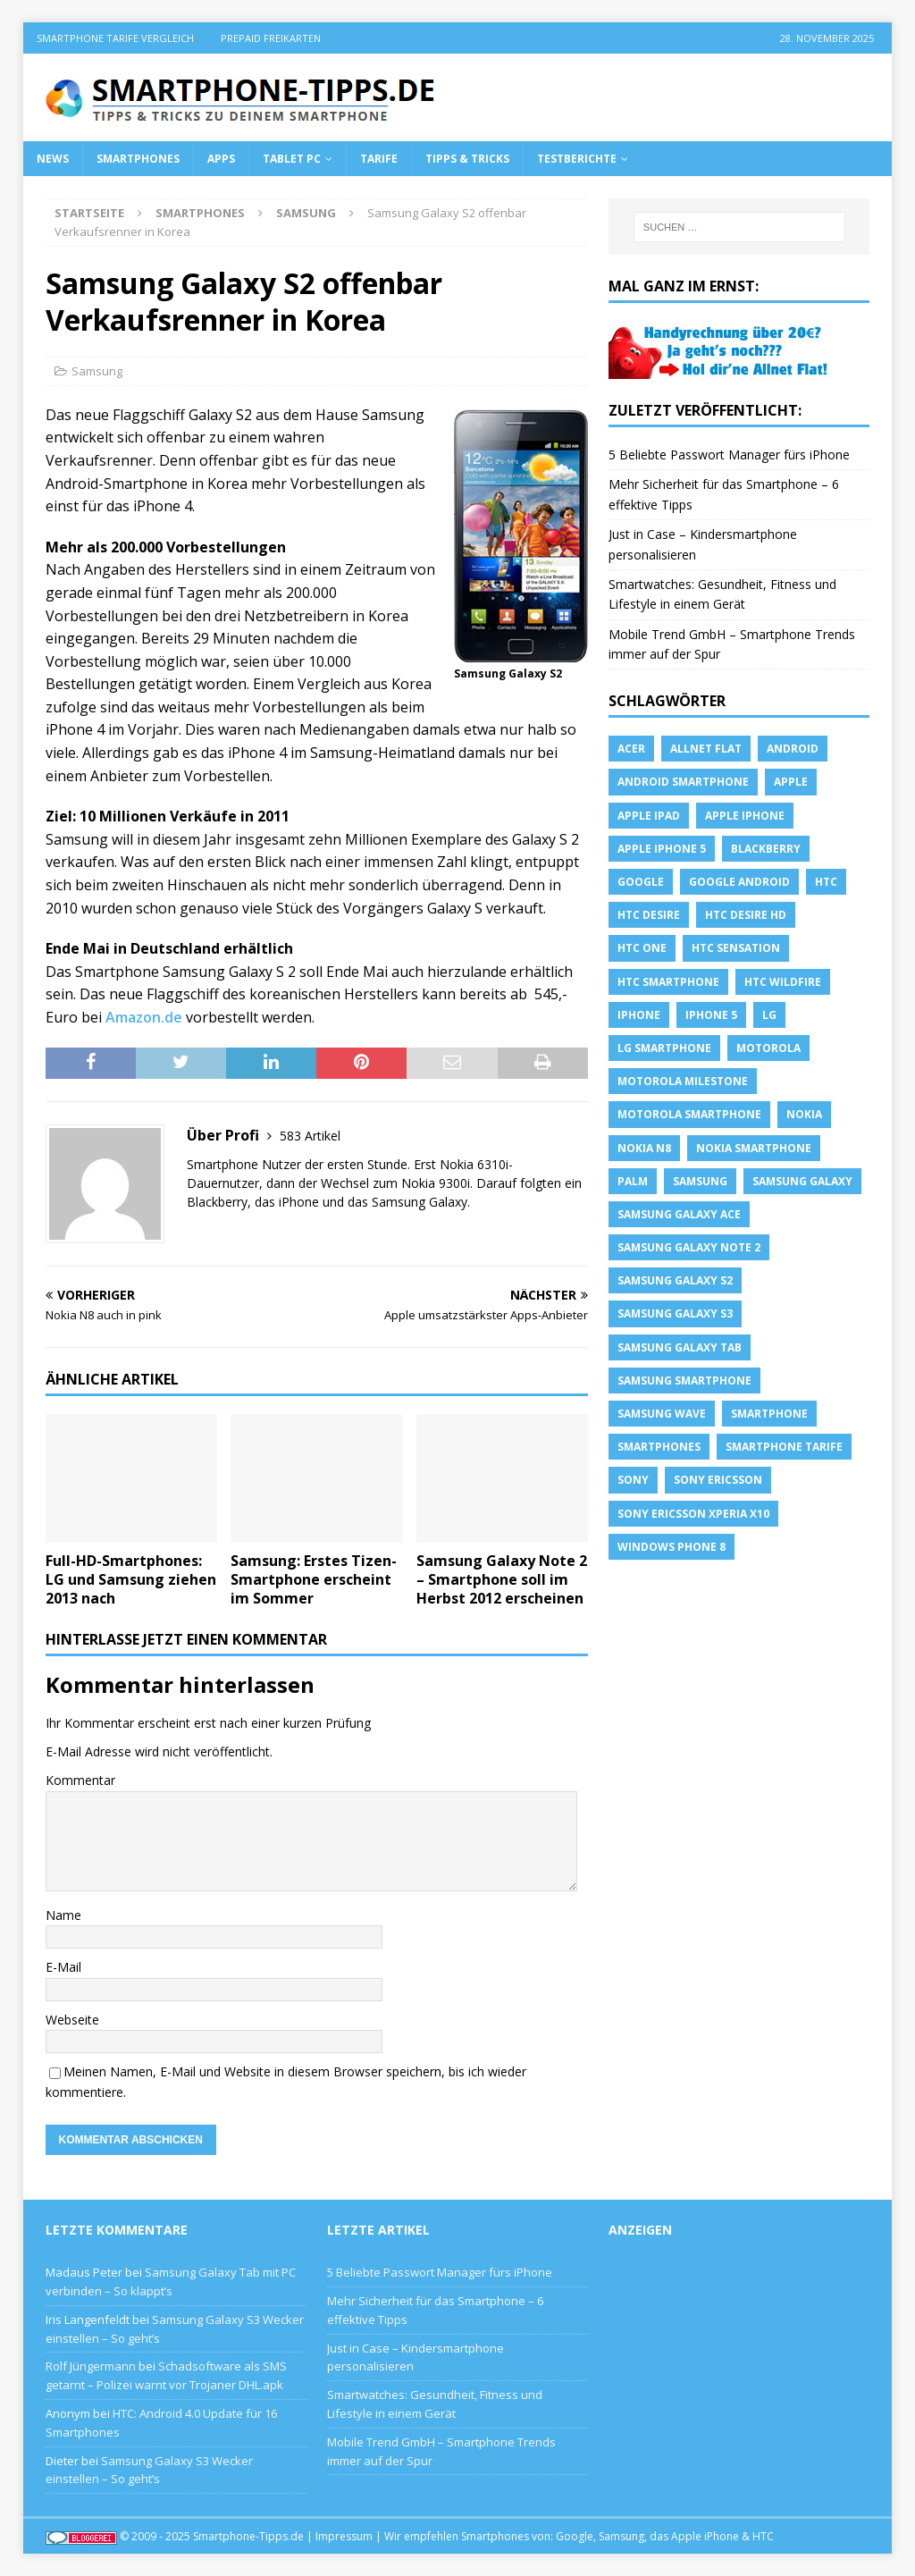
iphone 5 (711, 1015)
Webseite (72, 2019)
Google (640, 881)
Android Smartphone (683, 781)
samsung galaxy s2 (675, 1280)
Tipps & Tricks (467, 158)
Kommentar (80, 1780)
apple (791, 781)
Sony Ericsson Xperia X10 (693, 1513)
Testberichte (577, 158)
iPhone (638, 1015)
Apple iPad (648, 815)
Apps (221, 158)
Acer (631, 748)
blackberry (766, 848)
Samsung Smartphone (684, 1380)
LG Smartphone (664, 1048)
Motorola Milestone (682, 1081)
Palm (632, 1181)
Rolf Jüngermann (91, 2366)
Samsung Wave (661, 1413)
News (53, 158)
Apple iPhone (745, 815)
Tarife (379, 158)
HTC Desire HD (745, 914)
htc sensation (736, 947)
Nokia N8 (644, 1148)
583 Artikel (310, 1135)
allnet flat (706, 748)
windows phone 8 (671, 1546)
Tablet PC (292, 158)
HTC (826, 881)
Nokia (804, 1114)
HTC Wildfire (782, 981)
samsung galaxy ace (679, 1214)
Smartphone (769, 1413)
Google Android (739, 881)
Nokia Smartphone (753, 1148)
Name (63, 1915)
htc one (642, 947)
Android (792, 748)
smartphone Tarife (784, 1446)
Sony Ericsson (718, 1479)
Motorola (768, 1048)
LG (769, 1015)
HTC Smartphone (668, 981)
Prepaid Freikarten (271, 38)
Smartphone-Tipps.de (248, 2536)
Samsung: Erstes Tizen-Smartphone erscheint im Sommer (314, 1579)
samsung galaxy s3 (675, 1313)
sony (633, 1479)
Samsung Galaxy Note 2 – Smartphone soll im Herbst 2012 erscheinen (501, 1579)
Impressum (344, 2536)
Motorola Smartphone (689, 1114)
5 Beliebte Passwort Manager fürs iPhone (729, 454)
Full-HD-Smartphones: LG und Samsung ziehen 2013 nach (131, 1579)
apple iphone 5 (661, 848)
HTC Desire (648, 914)
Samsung (96, 371)
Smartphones (138, 158)
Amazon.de (143, 1017)
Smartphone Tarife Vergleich (115, 38)
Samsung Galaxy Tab (679, 1347)
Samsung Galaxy (802, 1181)
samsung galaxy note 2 (688, 1247)
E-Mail (63, 1966)
